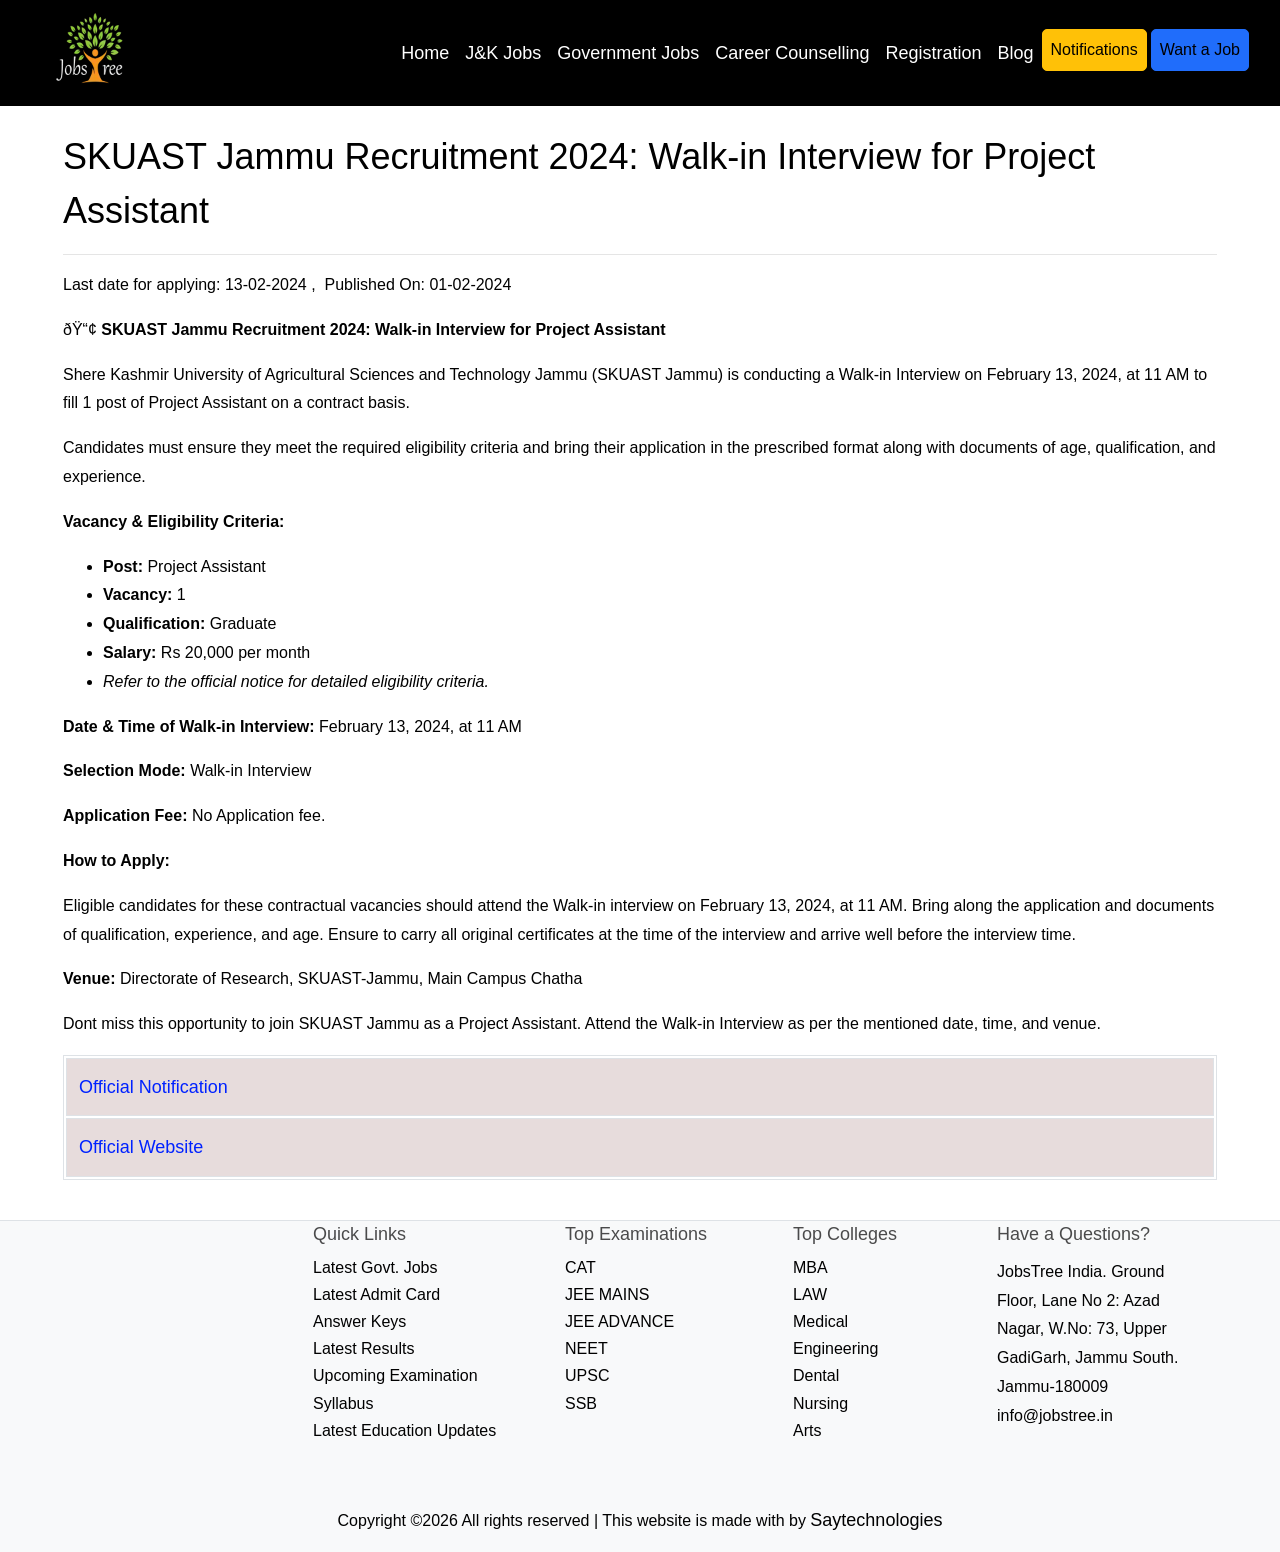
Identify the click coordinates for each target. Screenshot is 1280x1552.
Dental (816, 1375)
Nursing (820, 1403)
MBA (810, 1267)
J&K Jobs (503, 53)
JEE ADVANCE (619, 1321)
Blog (1015, 53)
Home (425, 53)
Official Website (141, 1147)
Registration (933, 53)
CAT (580, 1267)
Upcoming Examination (395, 1375)
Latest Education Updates (404, 1430)
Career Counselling (792, 53)
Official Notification (153, 1087)
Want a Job (1200, 49)
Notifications (1094, 49)
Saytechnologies (876, 1520)
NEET (586, 1348)
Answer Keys (359, 1321)
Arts (807, 1430)
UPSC (587, 1375)
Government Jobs (628, 53)
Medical (820, 1321)
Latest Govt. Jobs (375, 1267)
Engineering (835, 1348)
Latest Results (363, 1348)
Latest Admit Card (376, 1294)
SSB (581, 1403)
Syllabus (343, 1403)
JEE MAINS (607, 1294)
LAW (810, 1294)
